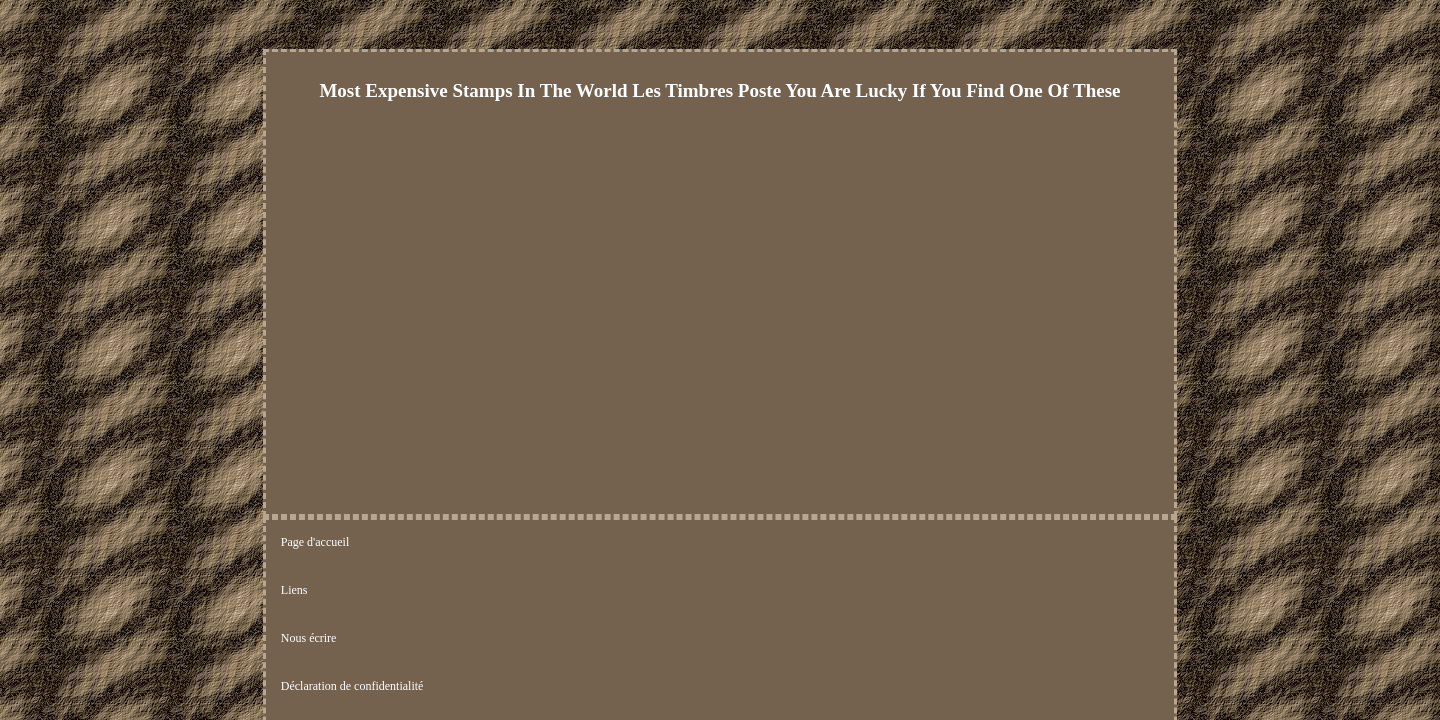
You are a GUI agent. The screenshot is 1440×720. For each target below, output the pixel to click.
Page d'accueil (315, 543)
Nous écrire (460, 543)
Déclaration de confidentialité (587, 543)
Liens (390, 543)
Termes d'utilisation (733, 543)
